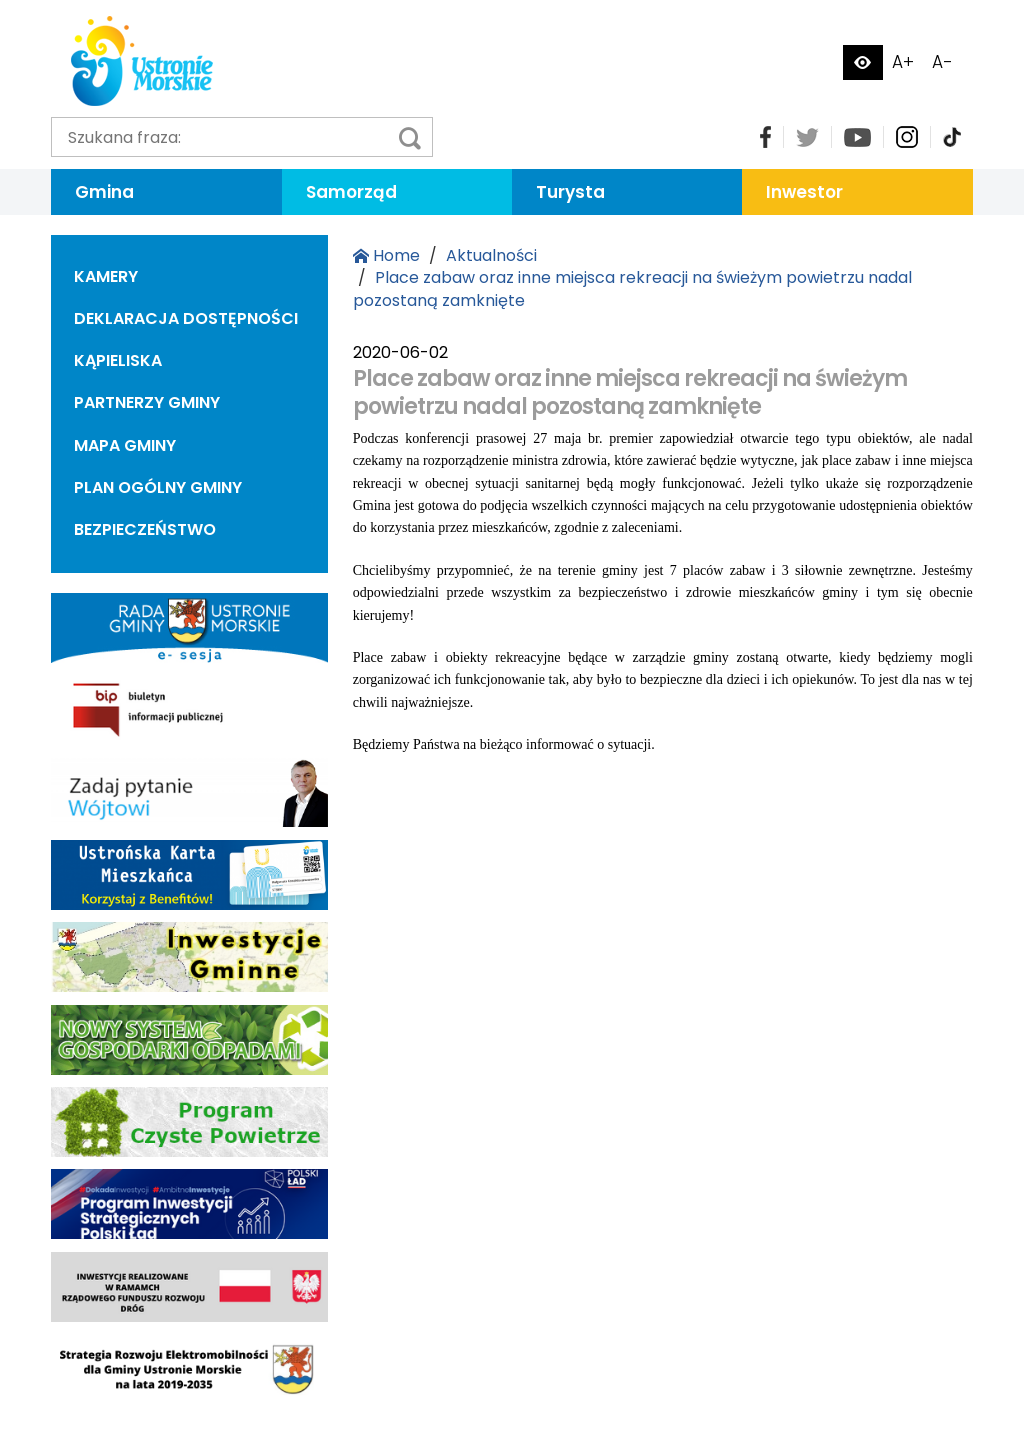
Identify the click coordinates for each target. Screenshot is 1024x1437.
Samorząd (351, 192)
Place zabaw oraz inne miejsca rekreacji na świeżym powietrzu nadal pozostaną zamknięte (632, 288)
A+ (903, 62)
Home (386, 255)
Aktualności (491, 255)
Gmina (104, 192)
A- (942, 62)
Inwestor (804, 192)
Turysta (570, 192)
